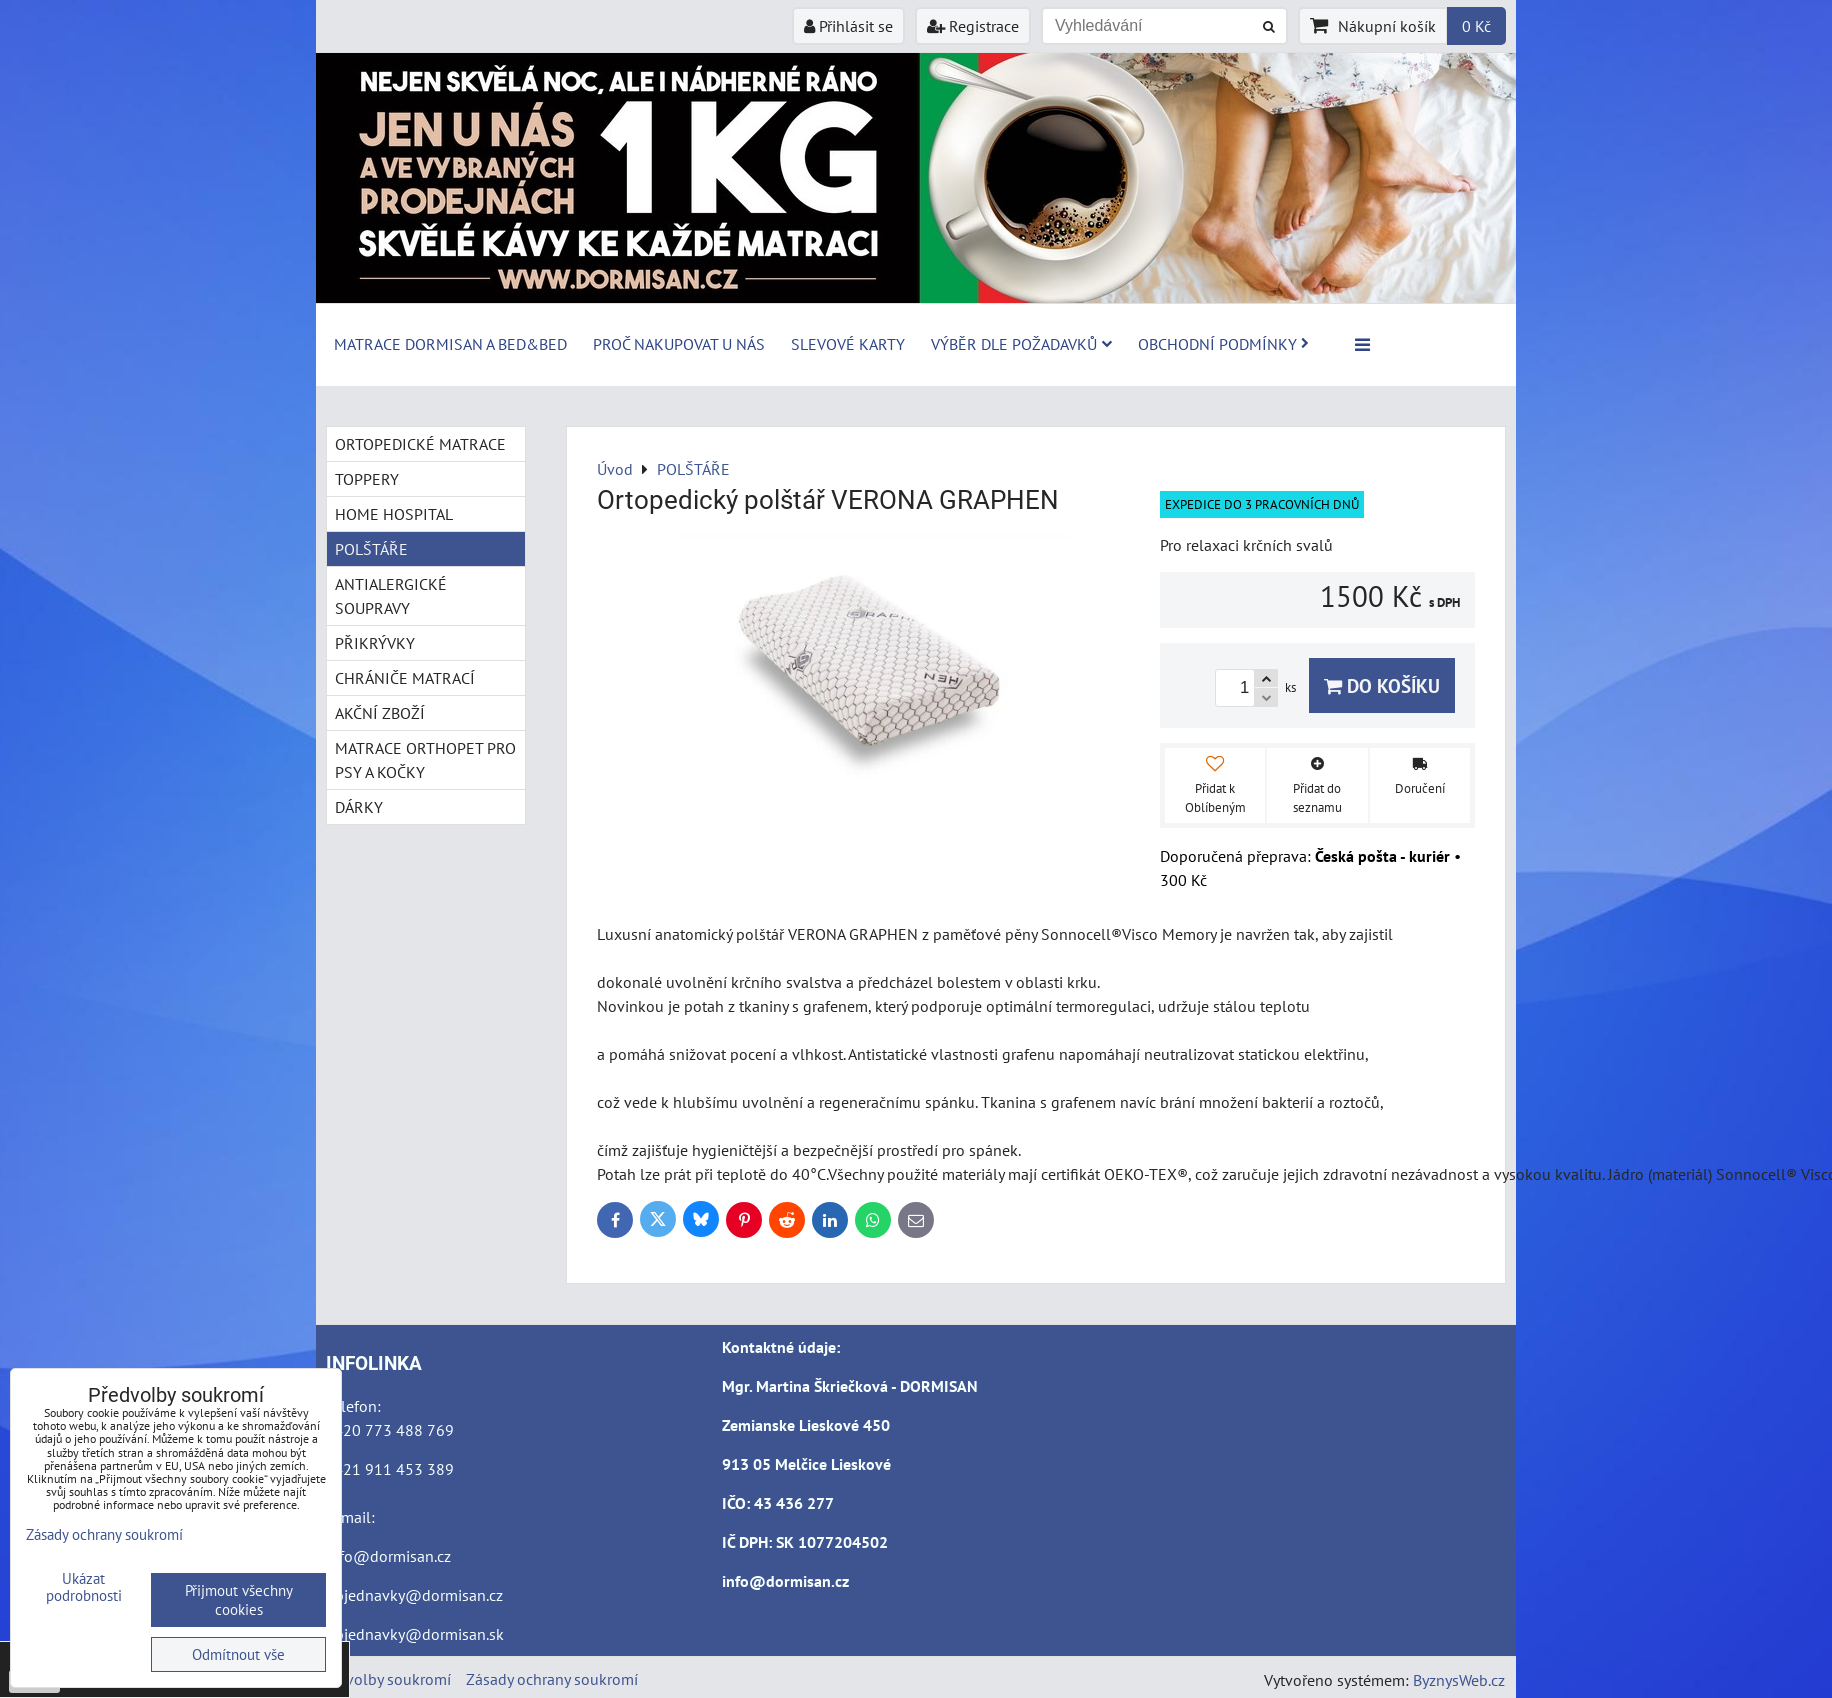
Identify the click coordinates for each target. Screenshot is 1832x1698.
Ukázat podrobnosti (84, 1587)
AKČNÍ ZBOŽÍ (380, 713)
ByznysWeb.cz (1459, 1680)
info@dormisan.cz (388, 1556)
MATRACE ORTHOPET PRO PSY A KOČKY (425, 760)
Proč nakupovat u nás (679, 344)
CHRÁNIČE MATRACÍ (405, 678)
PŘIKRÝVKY (375, 643)
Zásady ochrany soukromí (552, 1679)
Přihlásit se (848, 26)
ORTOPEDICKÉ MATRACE (420, 444)
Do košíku (1382, 685)
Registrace (973, 26)
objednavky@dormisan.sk (415, 1634)
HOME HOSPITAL (394, 514)
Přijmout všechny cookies (239, 1600)
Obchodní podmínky (1223, 344)
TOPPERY (367, 479)
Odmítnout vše (238, 1654)
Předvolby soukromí (383, 1679)
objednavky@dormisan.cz (414, 1595)
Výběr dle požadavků (1021, 344)
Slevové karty (848, 344)
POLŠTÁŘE (371, 549)
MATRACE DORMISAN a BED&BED (450, 344)
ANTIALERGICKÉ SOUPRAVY (391, 596)
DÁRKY (359, 807)
